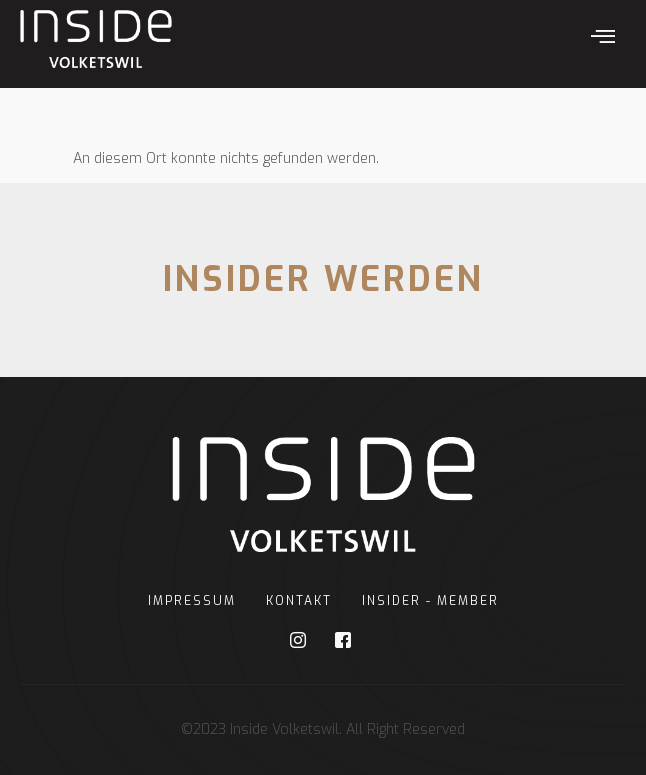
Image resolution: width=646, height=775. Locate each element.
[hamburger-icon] (603, 39)
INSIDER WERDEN (323, 279)
